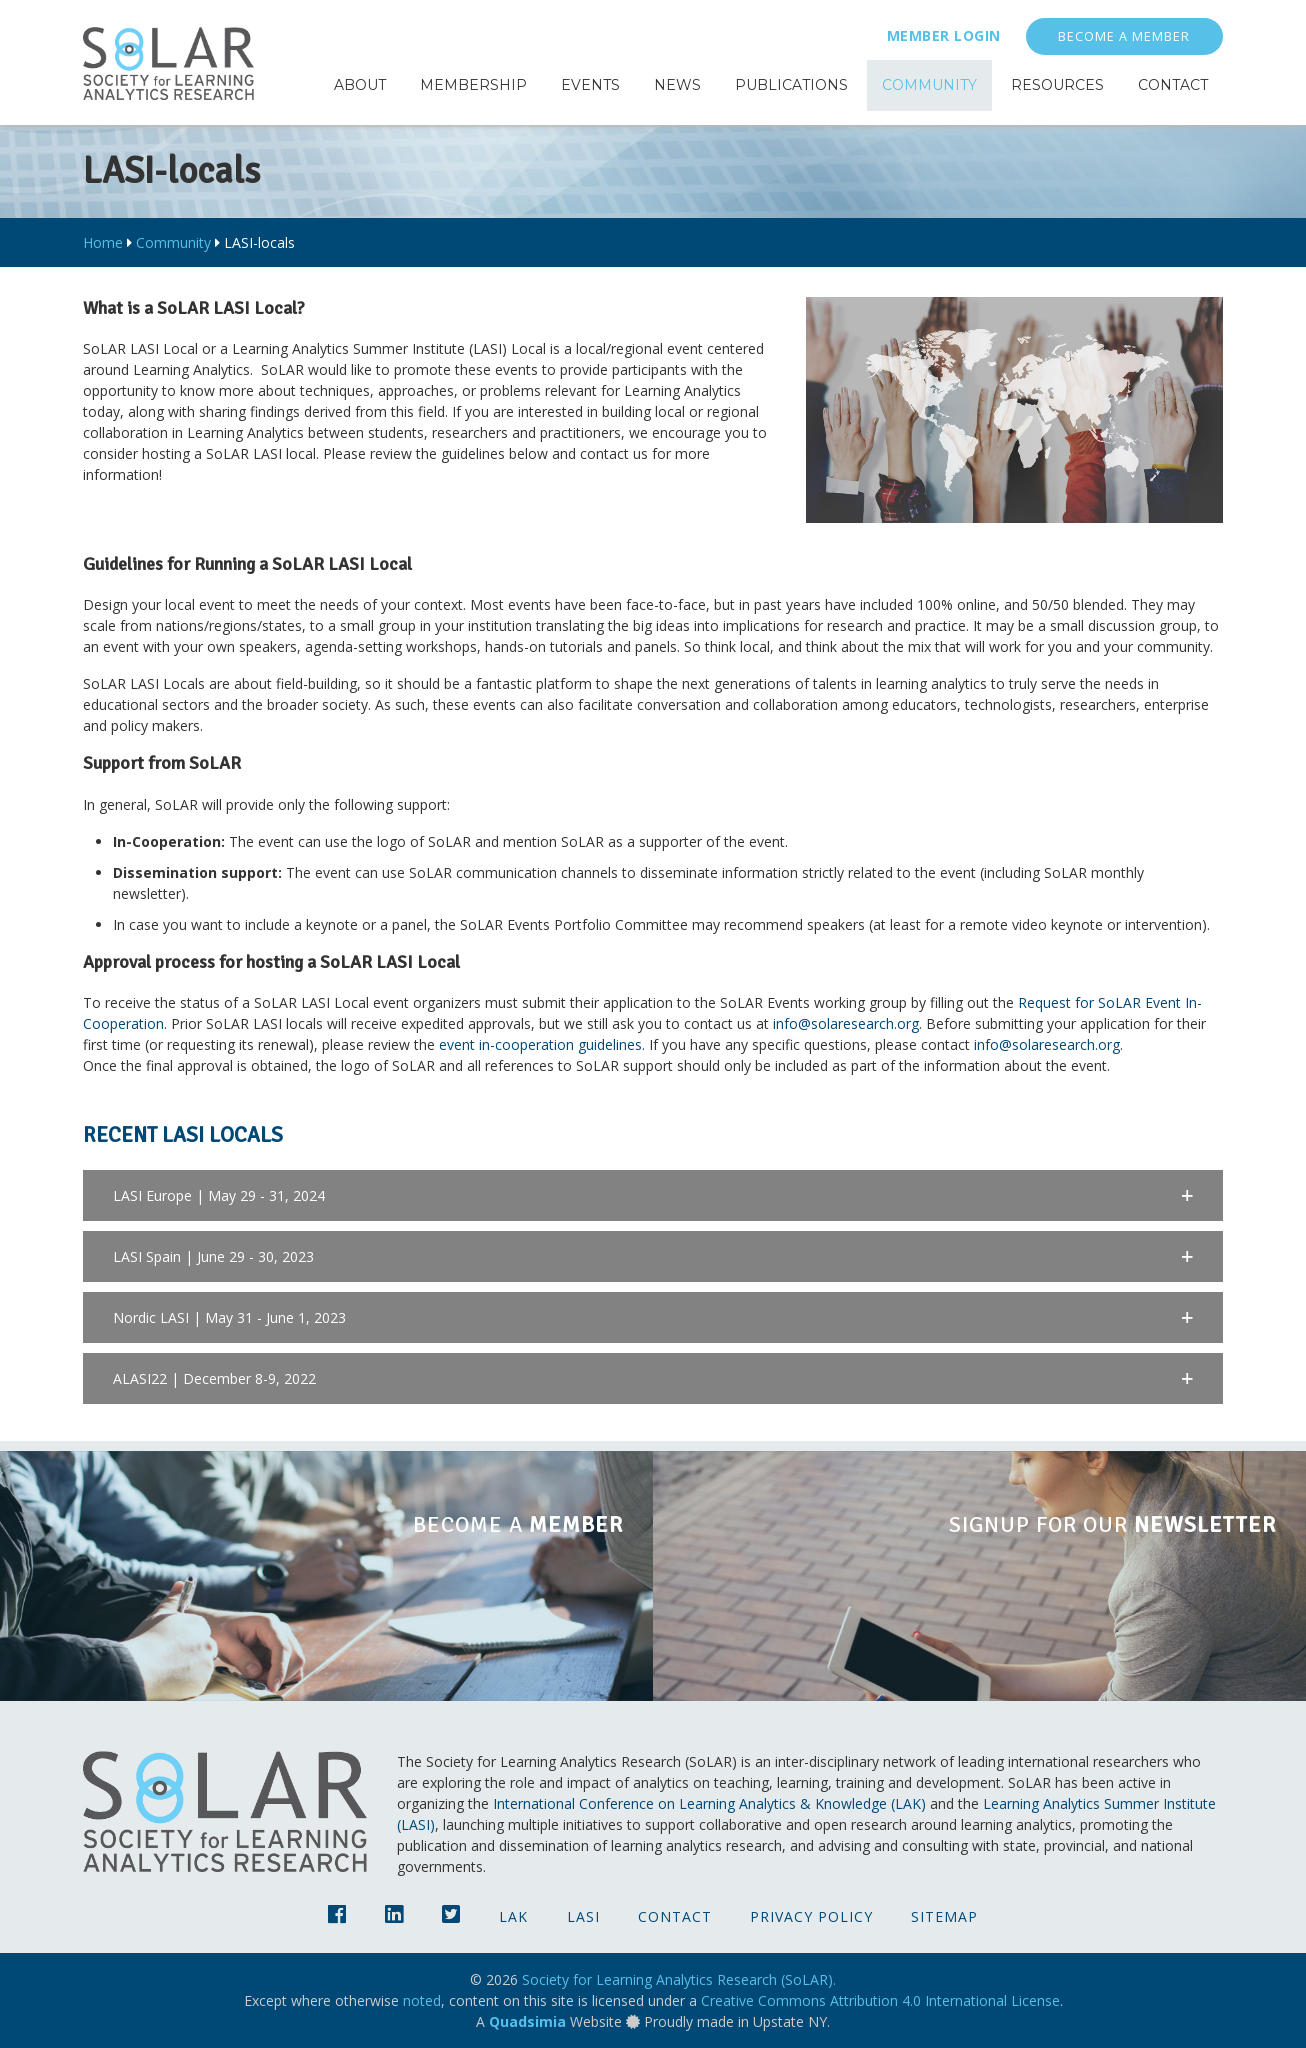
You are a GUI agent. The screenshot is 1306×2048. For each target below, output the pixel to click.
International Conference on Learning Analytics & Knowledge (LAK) (709, 1803)
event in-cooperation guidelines (540, 1044)
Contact (675, 1916)
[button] (653, 1195)
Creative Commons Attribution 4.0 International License (880, 2000)
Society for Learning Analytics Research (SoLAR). (679, 1979)
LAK (513, 1916)
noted (422, 2000)
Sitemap (944, 1916)
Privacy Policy (811, 1916)
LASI (583, 1916)
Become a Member (1124, 36)
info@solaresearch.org (846, 1023)
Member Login (944, 35)
